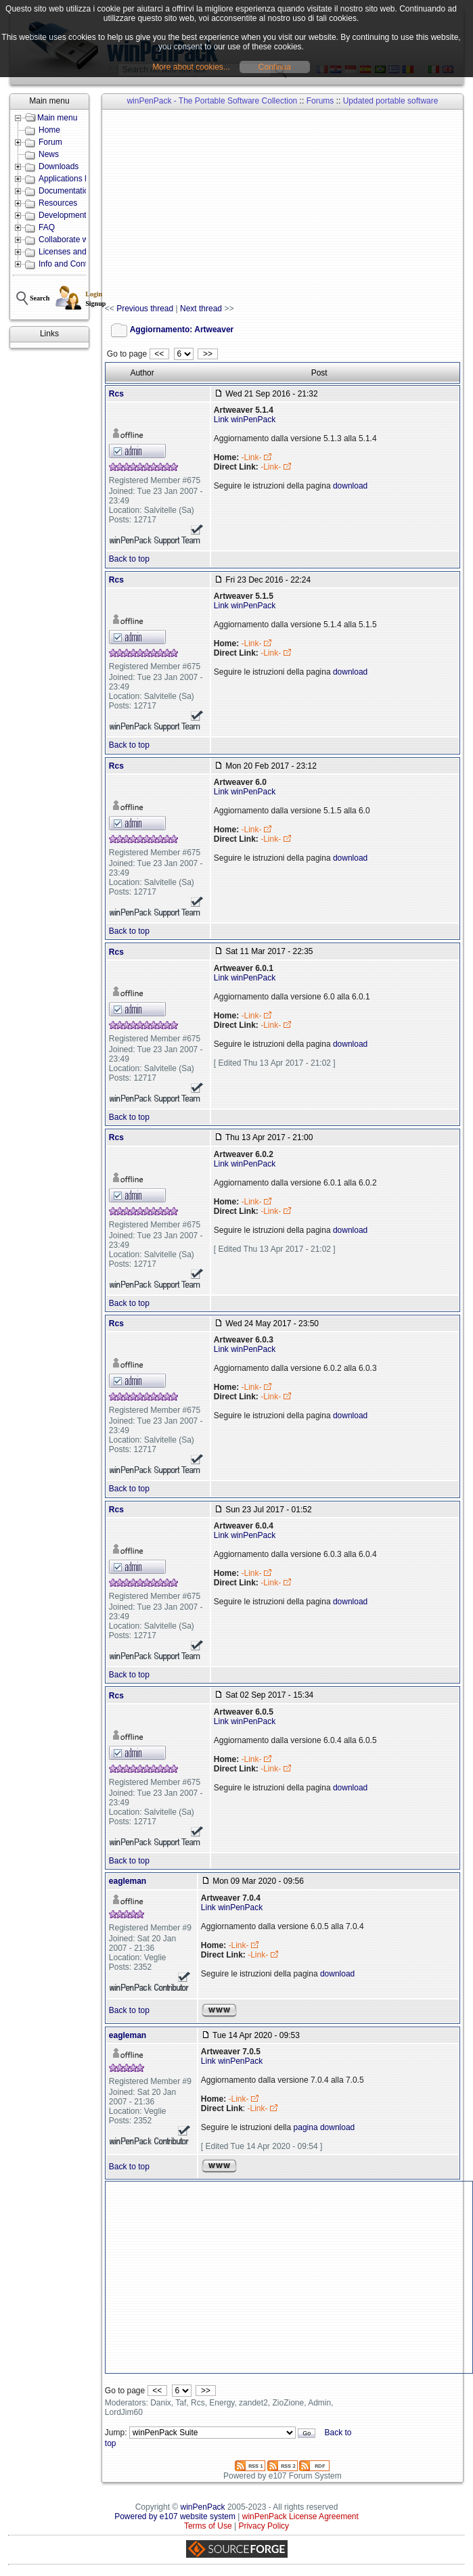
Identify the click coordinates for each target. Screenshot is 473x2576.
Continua (274, 67)
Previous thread (144, 308)
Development (63, 215)
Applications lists (69, 178)
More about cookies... (191, 67)
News (49, 154)
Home (49, 130)
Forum (50, 142)
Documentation (66, 191)
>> (207, 354)
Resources (58, 203)
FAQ (47, 227)
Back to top (129, 559)
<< (159, 354)
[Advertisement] (288, 207)
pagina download (324, 2127)
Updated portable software (390, 101)
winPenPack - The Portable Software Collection (212, 101)
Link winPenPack (244, 419)
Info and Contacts (70, 264)
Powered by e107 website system (174, 2516)
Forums (320, 101)
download (350, 486)
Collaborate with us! (74, 239)
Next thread (201, 308)
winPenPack (203, 2507)
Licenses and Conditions (83, 251)
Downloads (58, 166)
